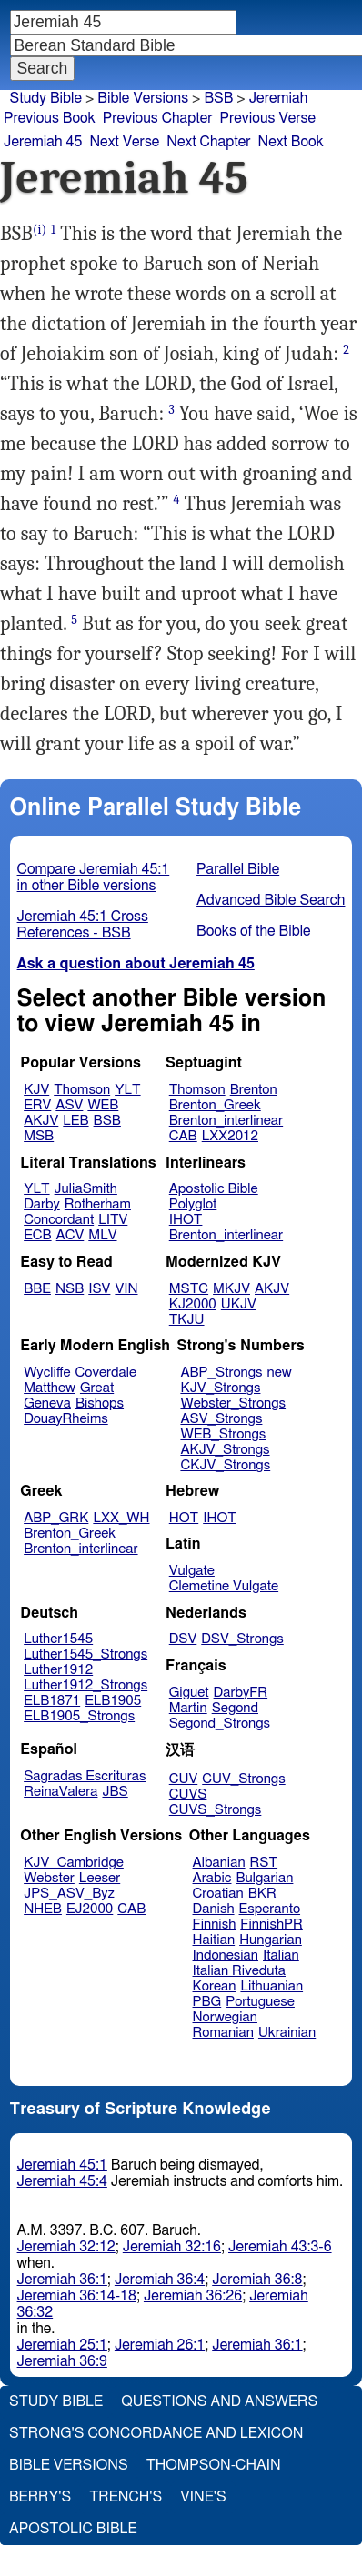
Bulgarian (264, 1878)
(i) (39, 229)
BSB (107, 1121)
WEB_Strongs (223, 1434)
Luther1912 (58, 1670)
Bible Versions (142, 98)
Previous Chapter (158, 118)
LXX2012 (230, 1136)
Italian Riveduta (239, 1971)
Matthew (49, 1388)
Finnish (214, 1924)
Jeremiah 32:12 (66, 2247)
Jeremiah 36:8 (257, 2279)
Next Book (291, 142)
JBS (114, 1792)
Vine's (203, 2497)
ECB (37, 1235)
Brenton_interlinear (226, 1121)
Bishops (99, 1403)
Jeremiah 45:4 (62, 2181)
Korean (214, 1986)
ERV (37, 1105)
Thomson (82, 1090)
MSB (39, 1136)
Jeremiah (278, 98)
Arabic (212, 1878)
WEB (102, 1105)
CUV (183, 1779)
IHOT (186, 1220)
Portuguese (260, 2002)
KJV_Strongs (220, 1388)
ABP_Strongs (221, 1372)
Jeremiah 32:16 (172, 2247)
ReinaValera (60, 1792)
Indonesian (226, 1955)
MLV (102, 1235)
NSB (69, 1289)
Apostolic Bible (73, 2528)
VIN (126, 1289)
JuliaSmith (86, 1189)
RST (264, 1862)
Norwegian (225, 2017)
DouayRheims (66, 1419)
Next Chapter (208, 142)
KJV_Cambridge (74, 1862)
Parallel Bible (237, 869)
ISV (99, 1289)
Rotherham (98, 1204)
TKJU (187, 1320)
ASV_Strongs (221, 1419)
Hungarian (270, 1940)
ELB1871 (52, 1701)
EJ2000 (89, 1909)
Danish (214, 1909)
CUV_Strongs (243, 1779)
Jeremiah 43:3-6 (280, 2247)
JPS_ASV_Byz (69, 1893)
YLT (127, 1090)
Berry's (40, 2497)
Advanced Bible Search (270, 900)
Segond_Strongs (219, 1723)
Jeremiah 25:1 (62, 2345)
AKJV (41, 1121)
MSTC (188, 1289)
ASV (69, 1105)
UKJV (238, 1304)
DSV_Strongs (242, 1639)
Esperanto (270, 1909)
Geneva (47, 1403)
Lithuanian (271, 1986)
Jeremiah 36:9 (62, 2361)
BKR (262, 1893)
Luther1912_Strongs (85, 1685)
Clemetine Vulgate (223, 1586)
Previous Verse (268, 118)
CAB (183, 1136)
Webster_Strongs (233, 1403)
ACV (70, 1235)
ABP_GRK (56, 1518)
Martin (188, 1708)
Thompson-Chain (213, 2465)
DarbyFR (241, 1692)
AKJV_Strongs (224, 1450)
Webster (49, 1878)
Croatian (218, 1893)
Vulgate (192, 1571)
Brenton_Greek (215, 1105)
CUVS (188, 1794)
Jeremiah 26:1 (160, 2345)
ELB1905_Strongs (79, 1716)
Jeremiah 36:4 (160, 2279)
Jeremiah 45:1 (62, 2165)
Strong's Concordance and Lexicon (156, 2433)
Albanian (219, 1862)
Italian (281, 1955)
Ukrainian (287, 2033)
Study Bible (46, 98)
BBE (37, 1289)
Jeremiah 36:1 (62, 2279)
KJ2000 (192, 1304)
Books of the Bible (253, 931)
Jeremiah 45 (43, 142)
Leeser (99, 1878)
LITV (112, 1220)
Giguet (189, 1692)
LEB (75, 1121)
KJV (36, 1090)
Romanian (223, 2033)
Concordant (59, 1220)
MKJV (231, 1289)
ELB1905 (113, 1701)
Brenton (253, 1090)
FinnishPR (271, 1924)
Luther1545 (58, 1639)
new (279, 1372)
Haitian (214, 1940)
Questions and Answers (219, 2401)
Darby (42, 1204)
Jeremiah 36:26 (193, 2296)
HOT (183, 1518)
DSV (183, 1639)
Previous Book (50, 118)
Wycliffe (47, 1372)
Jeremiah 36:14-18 (76, 2296)
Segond (235, 1708)
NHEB (43, 1909)
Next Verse (124, 142)
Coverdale (106, 1372)
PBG (207, 2002)
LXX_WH (121, 1518)
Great (97, 1388)
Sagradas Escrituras (85, 1776)
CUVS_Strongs (215, 1810)
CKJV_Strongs (225, 1465)
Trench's (125, 2497)
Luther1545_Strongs (85, 1654)
